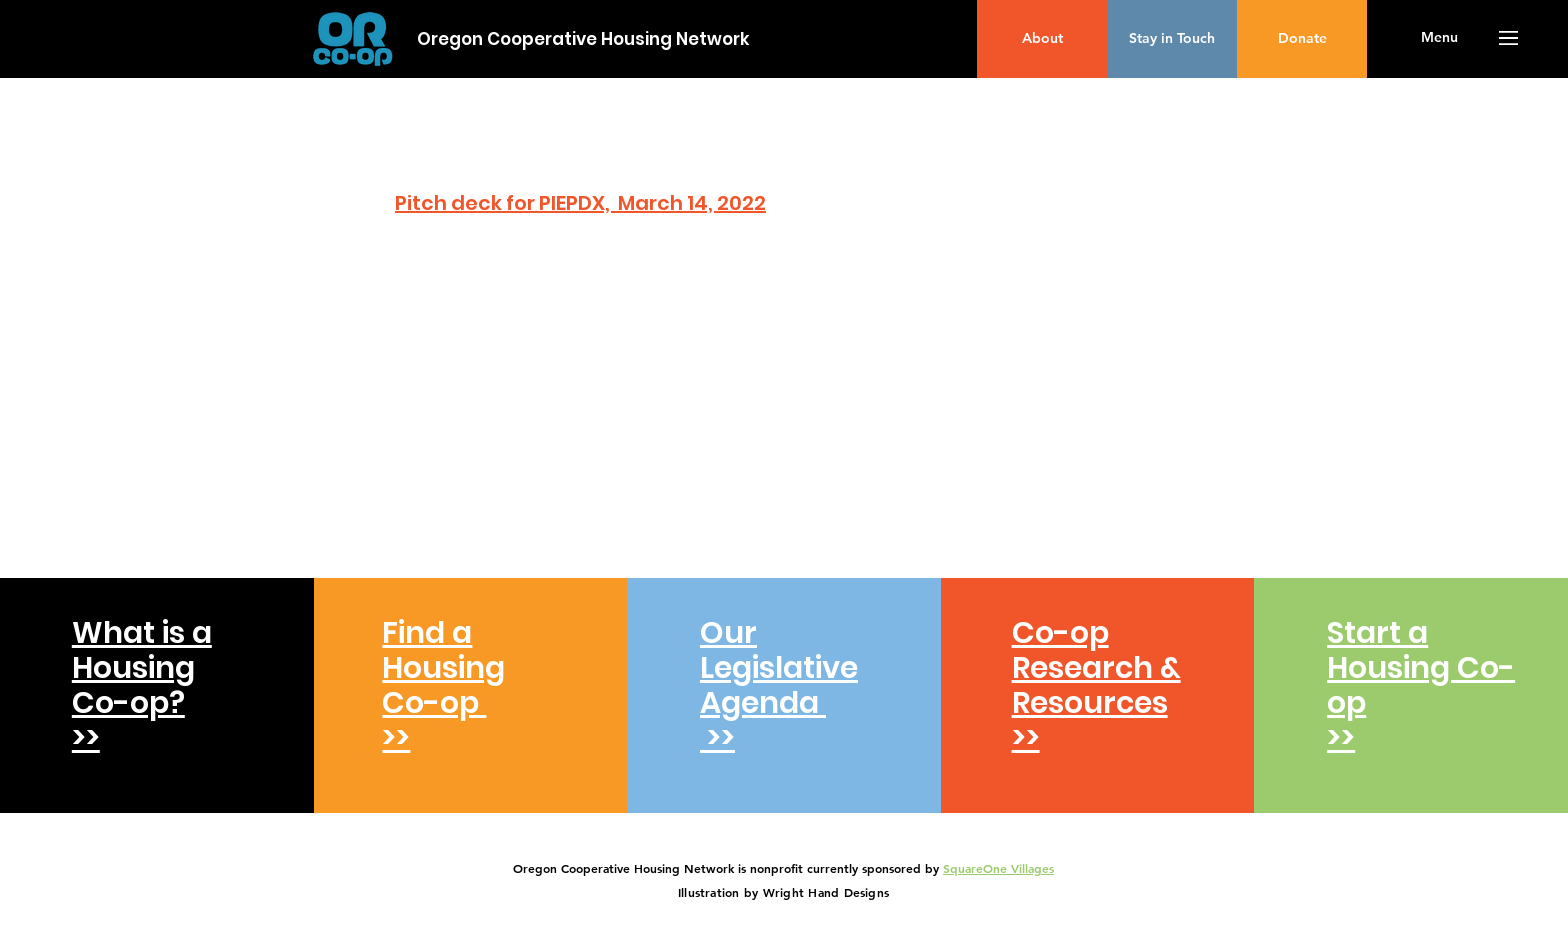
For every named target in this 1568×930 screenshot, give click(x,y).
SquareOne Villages (998, 868)
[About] (1042, 39)
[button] (1439, 38)
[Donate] (1302, 39)
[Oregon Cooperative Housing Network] (583, 39)
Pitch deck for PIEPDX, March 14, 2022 (580, 203)
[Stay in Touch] (1172, 39)
